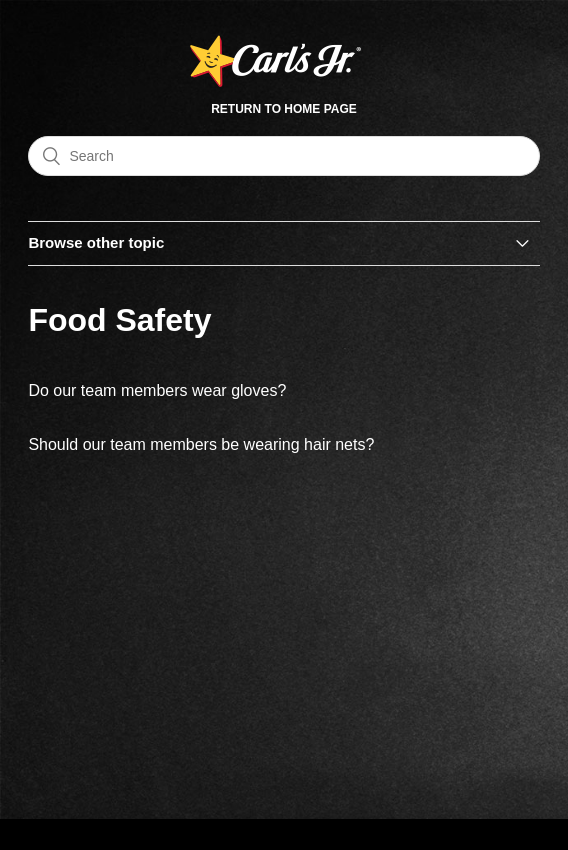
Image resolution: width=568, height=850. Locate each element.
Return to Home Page (284, 109)
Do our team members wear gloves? (157, 390)
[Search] (283, 156)
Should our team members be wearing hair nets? (201, 444)
